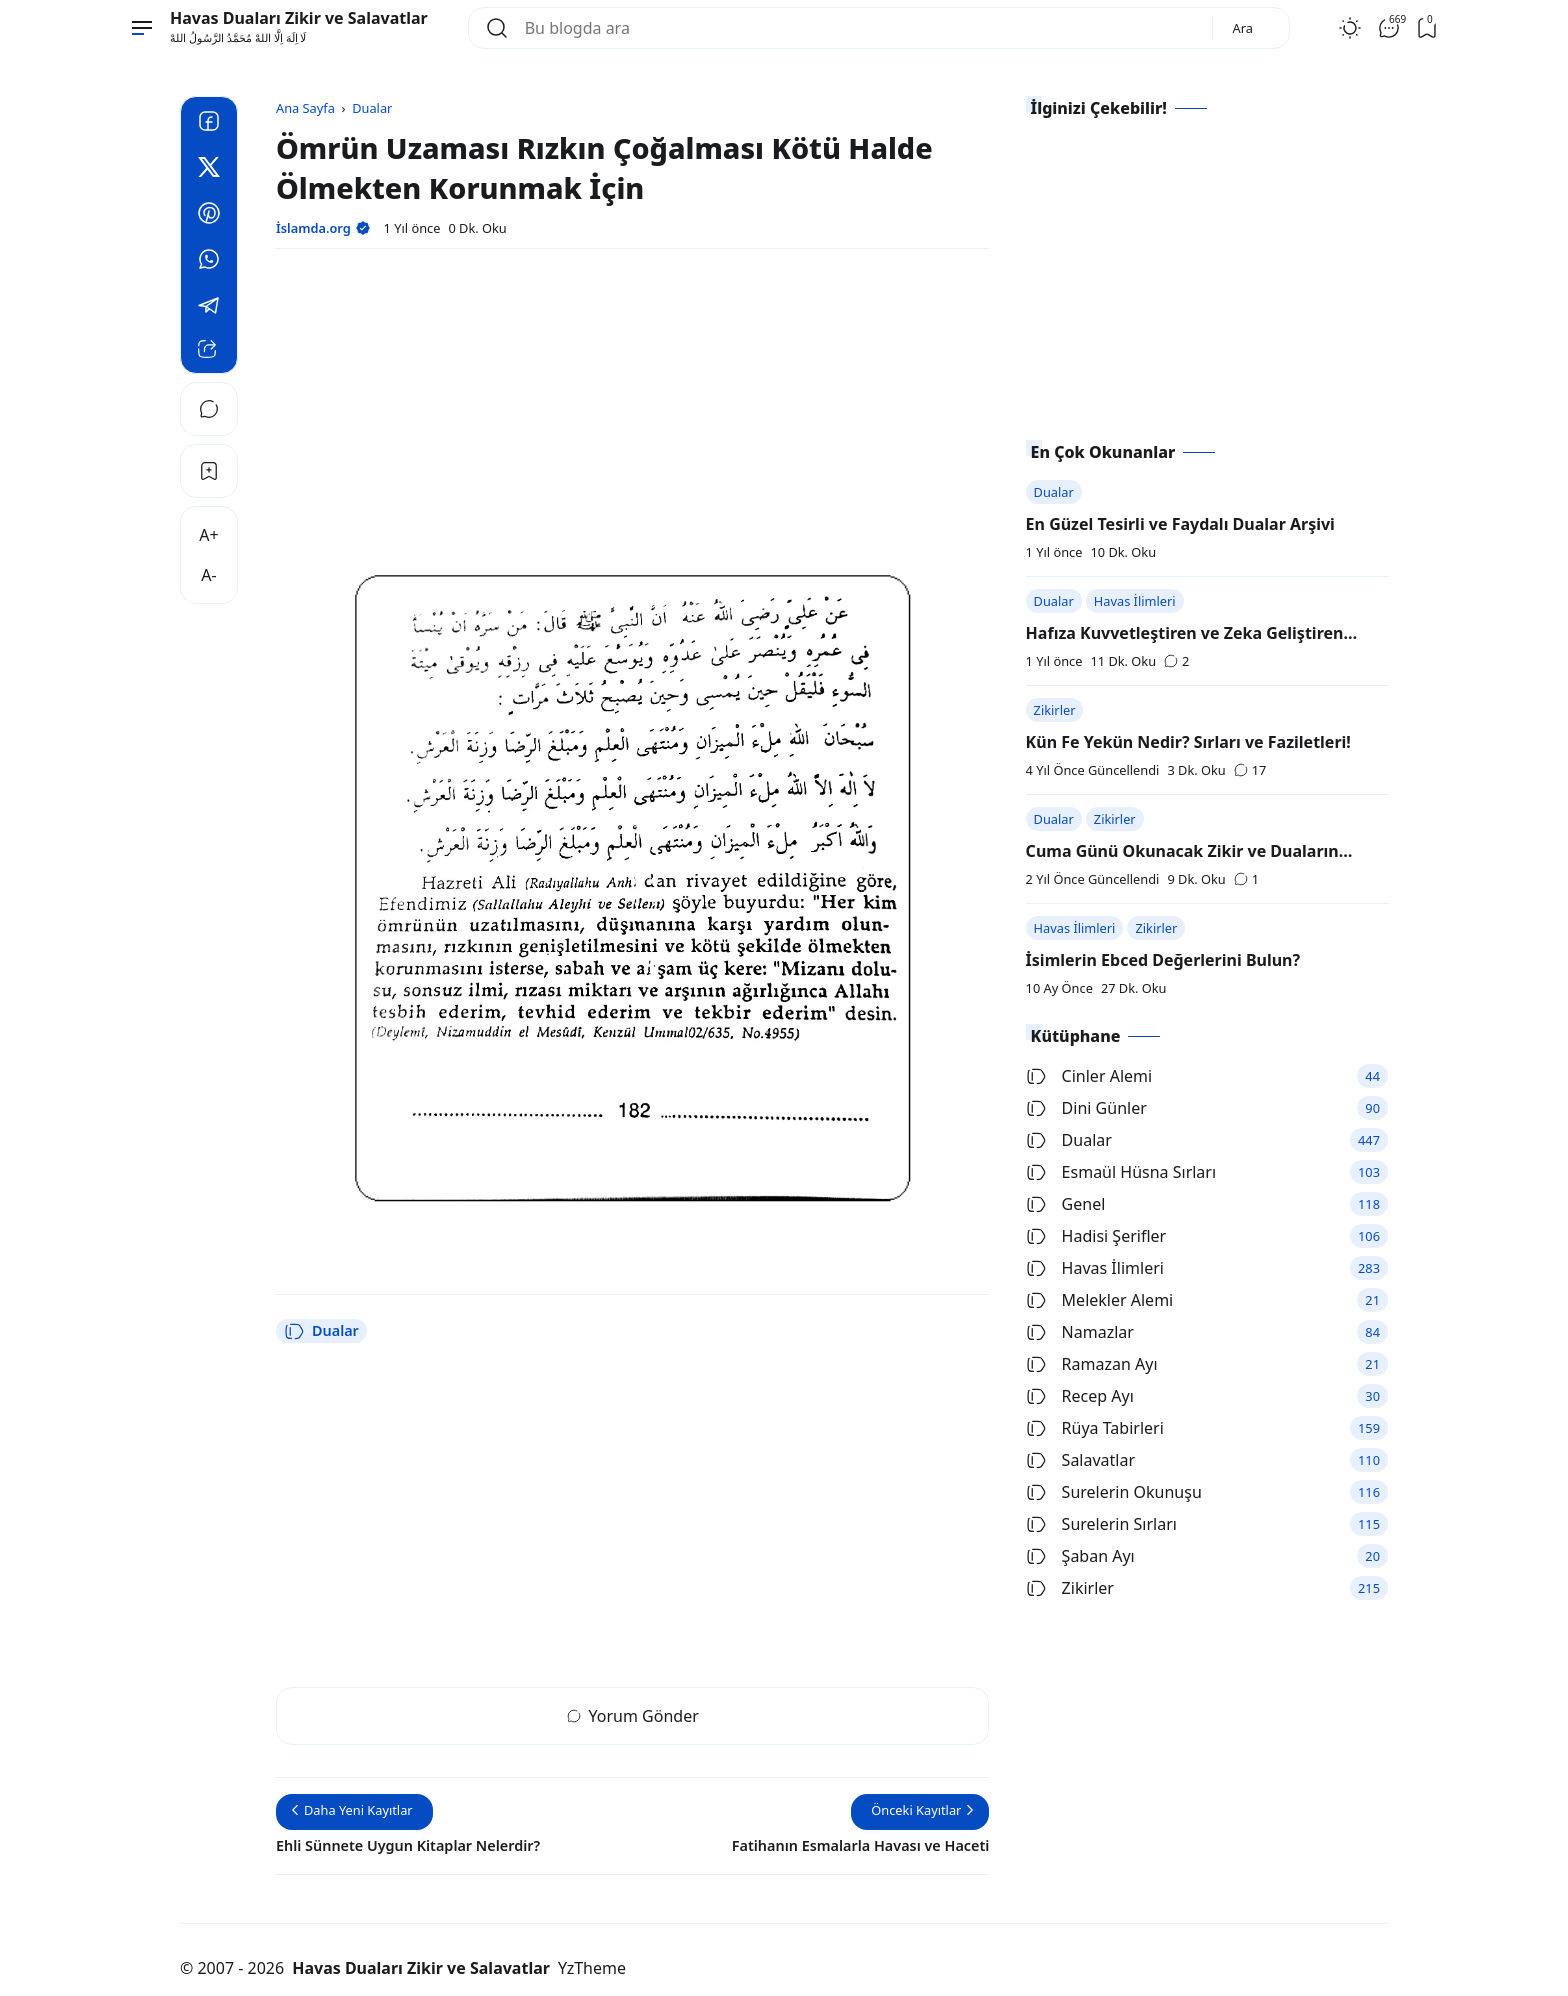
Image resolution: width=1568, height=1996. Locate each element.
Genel (1066, 1204)
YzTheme (592, 1968)
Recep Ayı (1080, 1396)
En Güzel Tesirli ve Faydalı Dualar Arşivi (1180, 524)
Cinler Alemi (1089, 1076)
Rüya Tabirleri (1095, 1428)
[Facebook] (209, 124)
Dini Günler (1086, 1108)
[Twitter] (209, 170)
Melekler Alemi (1100, 1300)
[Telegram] (209, 308)
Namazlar (1080, 1332)
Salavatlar (1080, 1460)
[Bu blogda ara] (860, 28)
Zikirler (1055, 710)
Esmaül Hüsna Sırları (1121, 1172)
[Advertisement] (632, 405)
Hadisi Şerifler (1096, 1236)
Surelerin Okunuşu (1114, 1492)
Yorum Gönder (633, 1716)
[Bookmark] (209, 471)
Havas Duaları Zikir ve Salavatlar (299, 18)
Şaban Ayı (1080, 1556)
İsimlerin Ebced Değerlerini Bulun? (1163, 960)
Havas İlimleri (1135, 601)
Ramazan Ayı (1092, 1364)
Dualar (321, 1331)
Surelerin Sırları (1101, 1524)
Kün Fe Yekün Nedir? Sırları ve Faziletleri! (1188, 742)
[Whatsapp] (209, 262)
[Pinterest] (209, 216)
